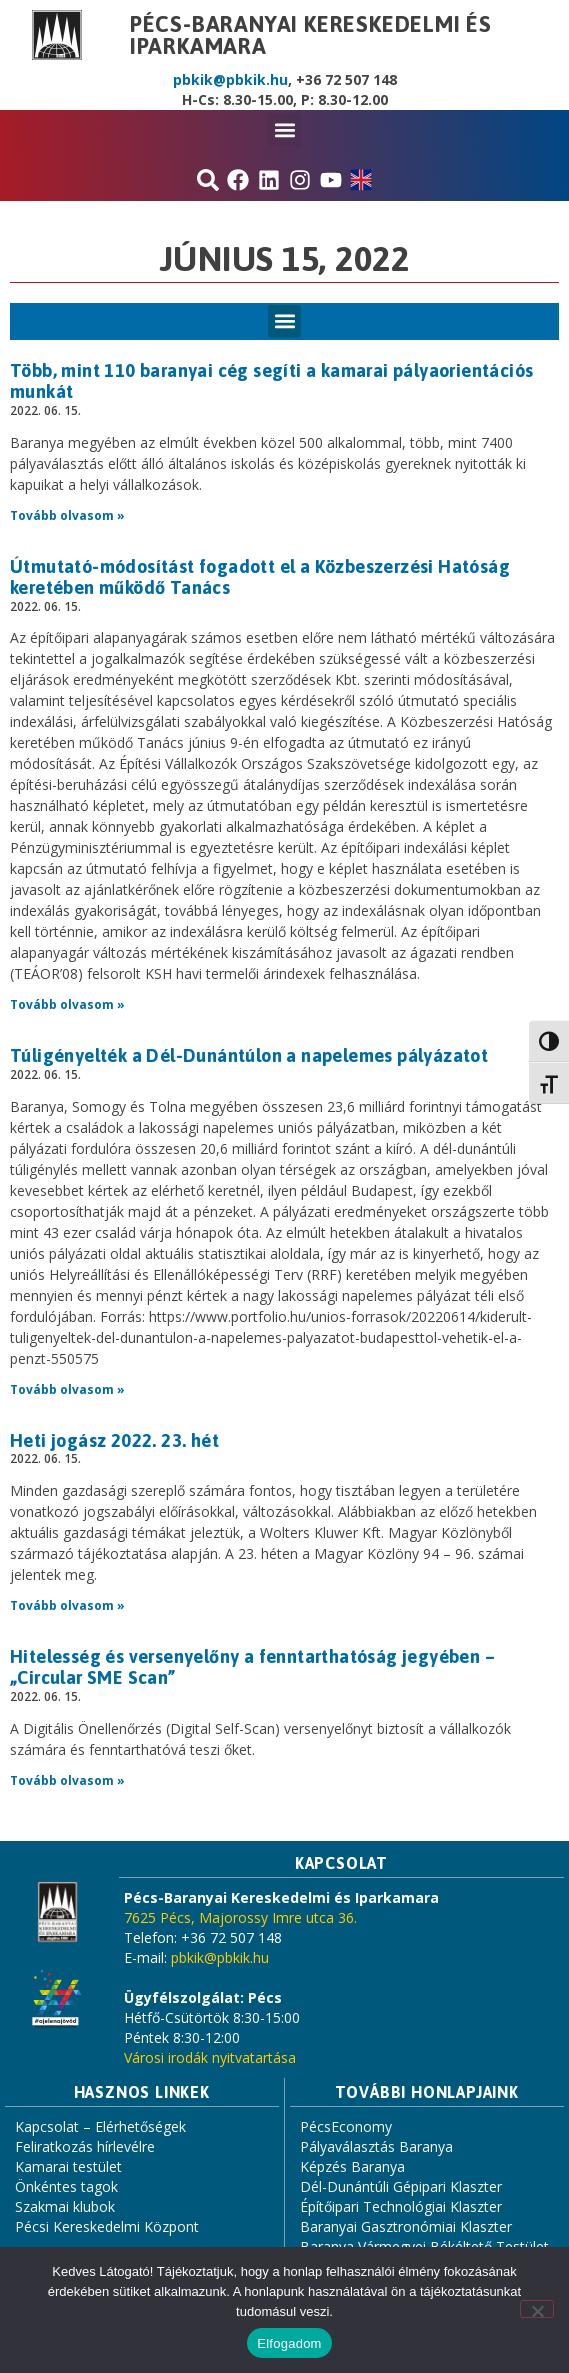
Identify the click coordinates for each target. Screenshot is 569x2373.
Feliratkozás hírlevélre (85, 2146)
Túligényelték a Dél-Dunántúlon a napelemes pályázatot (249, 1055)
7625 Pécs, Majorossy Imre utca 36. (240, 1917)
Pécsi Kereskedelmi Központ (107, 2226)
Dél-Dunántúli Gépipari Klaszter (401, 2186)
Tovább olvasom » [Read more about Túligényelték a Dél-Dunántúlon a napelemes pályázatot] (67, 1389)
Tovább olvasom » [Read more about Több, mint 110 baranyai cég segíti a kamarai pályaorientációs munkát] (67, 515)
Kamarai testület (68, 2166)
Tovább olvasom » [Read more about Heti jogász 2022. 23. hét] (67, 1605)
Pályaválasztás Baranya (376, 2146)
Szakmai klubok (65, 2206)
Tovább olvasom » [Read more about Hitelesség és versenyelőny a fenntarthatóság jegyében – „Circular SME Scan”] (67, 1780)
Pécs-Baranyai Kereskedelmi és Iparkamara (311, 35)
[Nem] (537, 2309)
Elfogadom (289, 2343)
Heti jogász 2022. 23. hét (114, 1440)
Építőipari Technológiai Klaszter (401, 2206)
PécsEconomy (346, 2126)
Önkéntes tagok (66, 2186)
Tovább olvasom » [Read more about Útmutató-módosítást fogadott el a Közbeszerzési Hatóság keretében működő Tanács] (67, 1004)
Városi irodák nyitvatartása (210, 2057)
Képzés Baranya (352, 2166)
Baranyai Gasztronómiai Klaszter (406, 2226)
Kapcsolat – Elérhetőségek (100, 2126)
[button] (284, 129)
